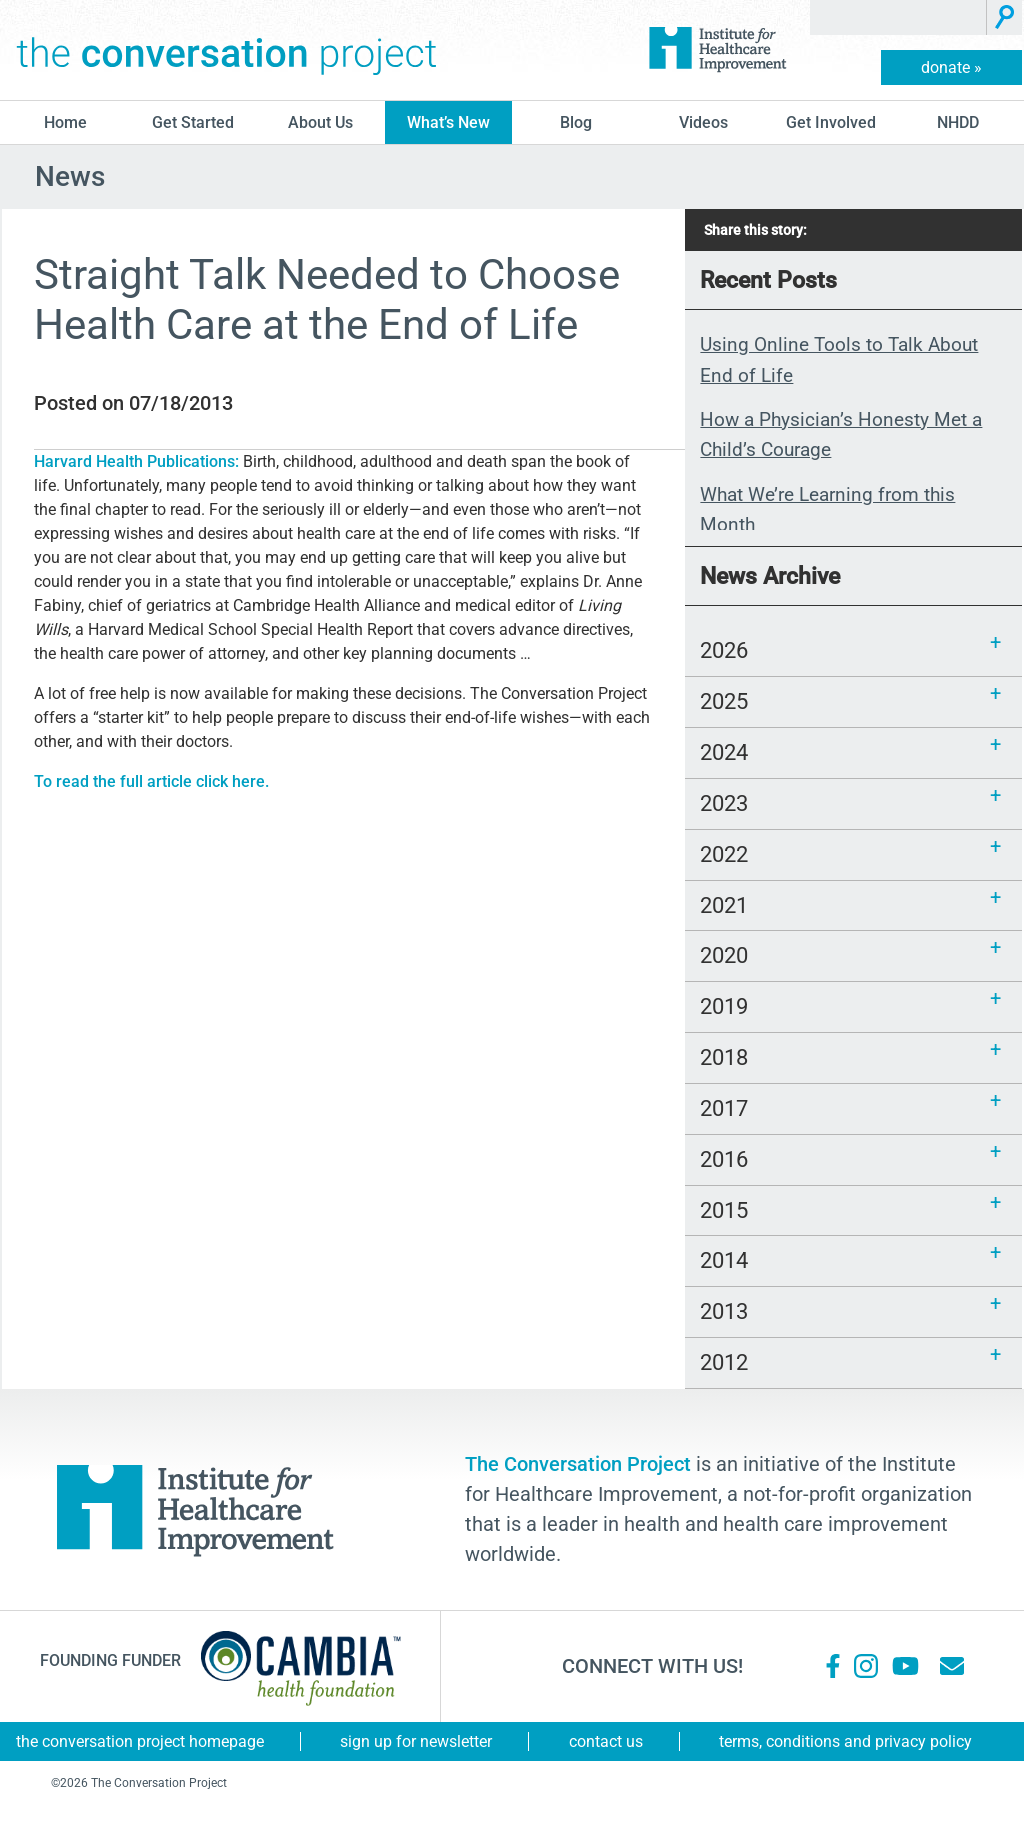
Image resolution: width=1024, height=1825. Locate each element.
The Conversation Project (227, 50)
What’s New (448, 122)
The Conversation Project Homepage (140, 1741)
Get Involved (831, 122)
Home (65, 122)
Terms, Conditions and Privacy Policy (845, 1741)
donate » (951, 67)
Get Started (193, 122)
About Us (320, 122)
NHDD (958, 122)
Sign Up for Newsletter (416, 1741)
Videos (703, 122)
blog (576, 122)
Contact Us (606, 1741)
